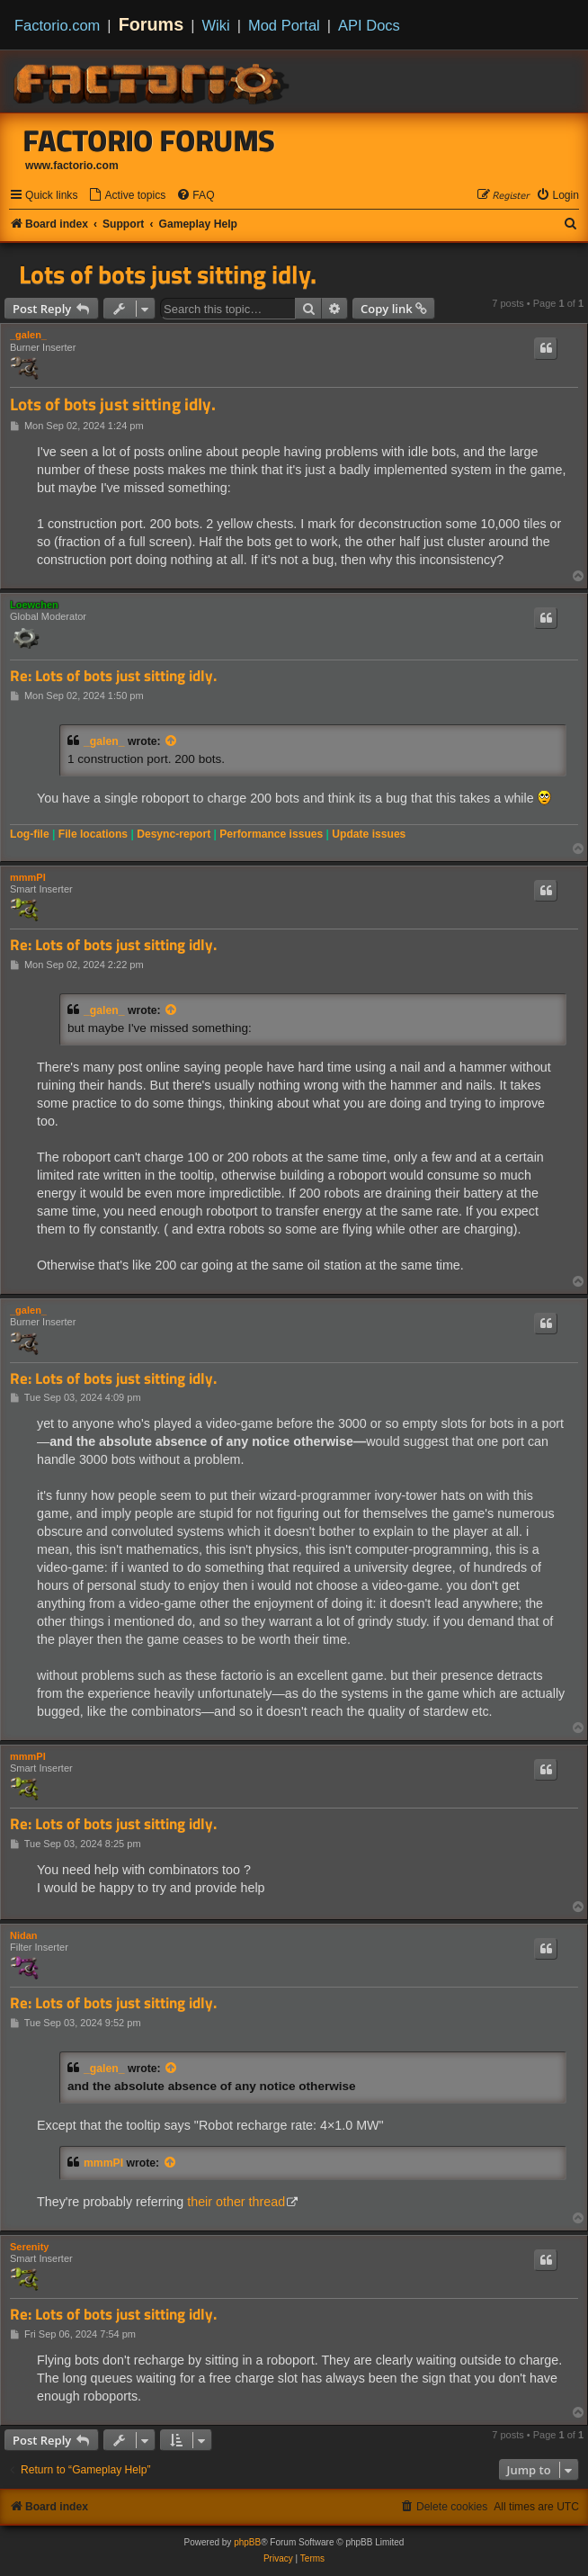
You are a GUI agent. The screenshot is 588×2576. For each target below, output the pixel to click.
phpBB (247, 2542)
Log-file (29, 834)
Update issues (368, 834)
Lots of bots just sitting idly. (167, 274)
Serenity (29, 2246)
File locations (93, 834)
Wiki (216, 25)
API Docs (369, 25)
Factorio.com (57, 25)
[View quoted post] (172, 741)
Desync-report (173, 834)
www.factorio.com (72, 165)
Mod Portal (284, 25)
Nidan (24, 1935)
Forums (151, 24)
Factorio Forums (149, 140)
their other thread (236, 2202)
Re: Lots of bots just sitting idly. (113, 676)
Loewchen (34, 604)
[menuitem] (126, 196)
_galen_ (28, 334)
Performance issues (271, 834)
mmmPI (28, 877)
